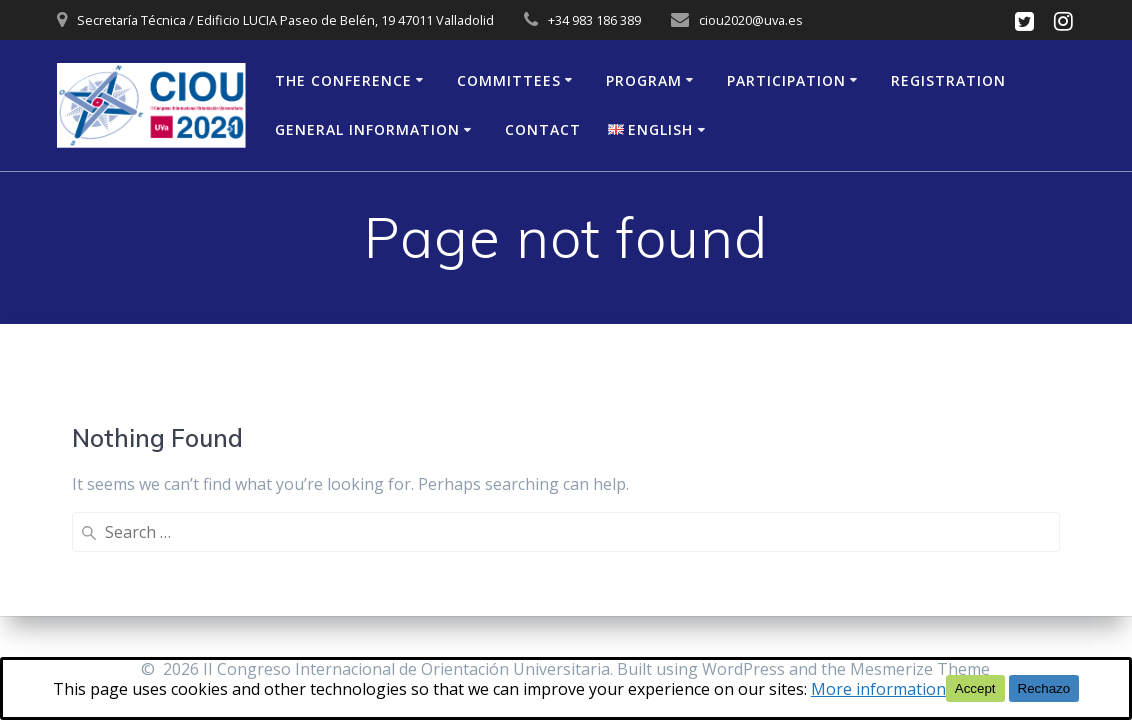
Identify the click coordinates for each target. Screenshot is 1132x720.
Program (644, 80)
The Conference (343, 80)
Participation (786, 80)
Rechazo (1044, 688)
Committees (509, 80)
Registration (948, 80)
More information (878, 689)
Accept (975, 688)
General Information (367, 129)
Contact (543, 129)
